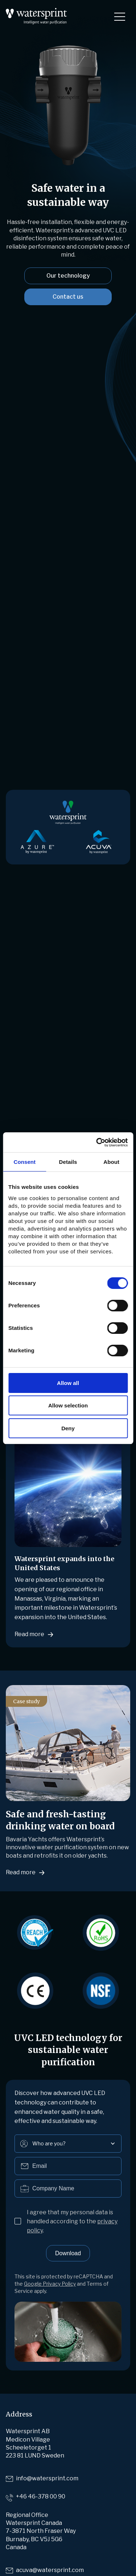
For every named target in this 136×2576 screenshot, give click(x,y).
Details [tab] (68, 1162)
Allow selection (68, 1405)
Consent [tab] (24, 1162)
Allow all (68, 1383)
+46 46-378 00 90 (40, 2496)
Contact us (68, 296)
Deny (68, 1428)
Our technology (68, 275)
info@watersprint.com (47, 2478)
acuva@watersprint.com (50, 2570)
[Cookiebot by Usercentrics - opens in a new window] (97, 1142)
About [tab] (111, 1162)
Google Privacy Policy (50, 2284)
